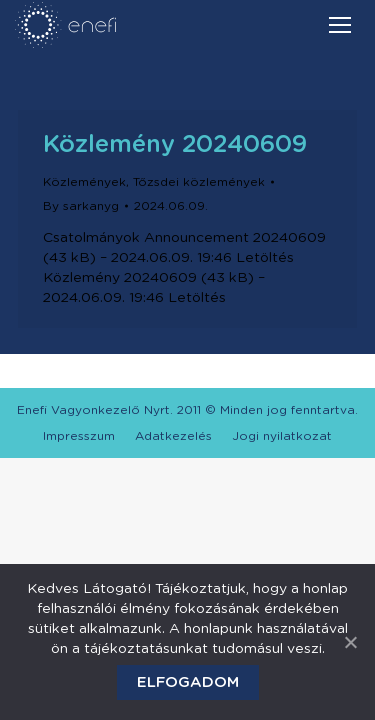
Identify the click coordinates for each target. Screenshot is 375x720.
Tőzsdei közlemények (199, 182)
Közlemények (84, 182)
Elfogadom (188, 682)
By (81, 206)
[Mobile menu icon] (340, 25)
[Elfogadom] (350, 642)
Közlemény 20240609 (175, 145)
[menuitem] (79, 436)
